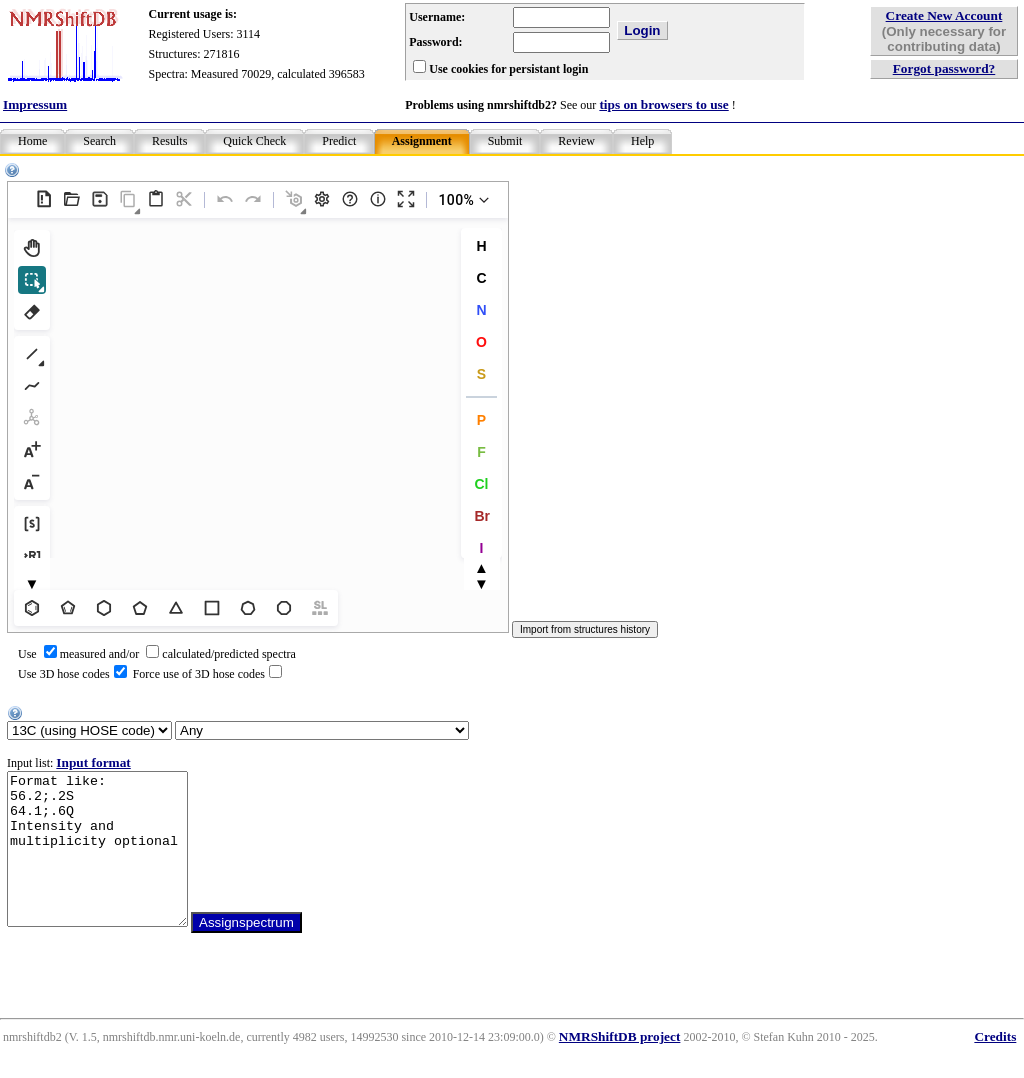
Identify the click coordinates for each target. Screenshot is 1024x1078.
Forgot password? (944, 68)
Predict (339, 141)
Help (642, 141)
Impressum (35, 104)
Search (99, 141)
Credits (995, 1066)
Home (32, 141)
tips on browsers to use (663, 104)
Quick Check (254, 141)
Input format (93, 762)
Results (169, 141)
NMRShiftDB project (620, 1066)
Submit (505, 141)
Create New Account (944, 15)
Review (576, 141)
